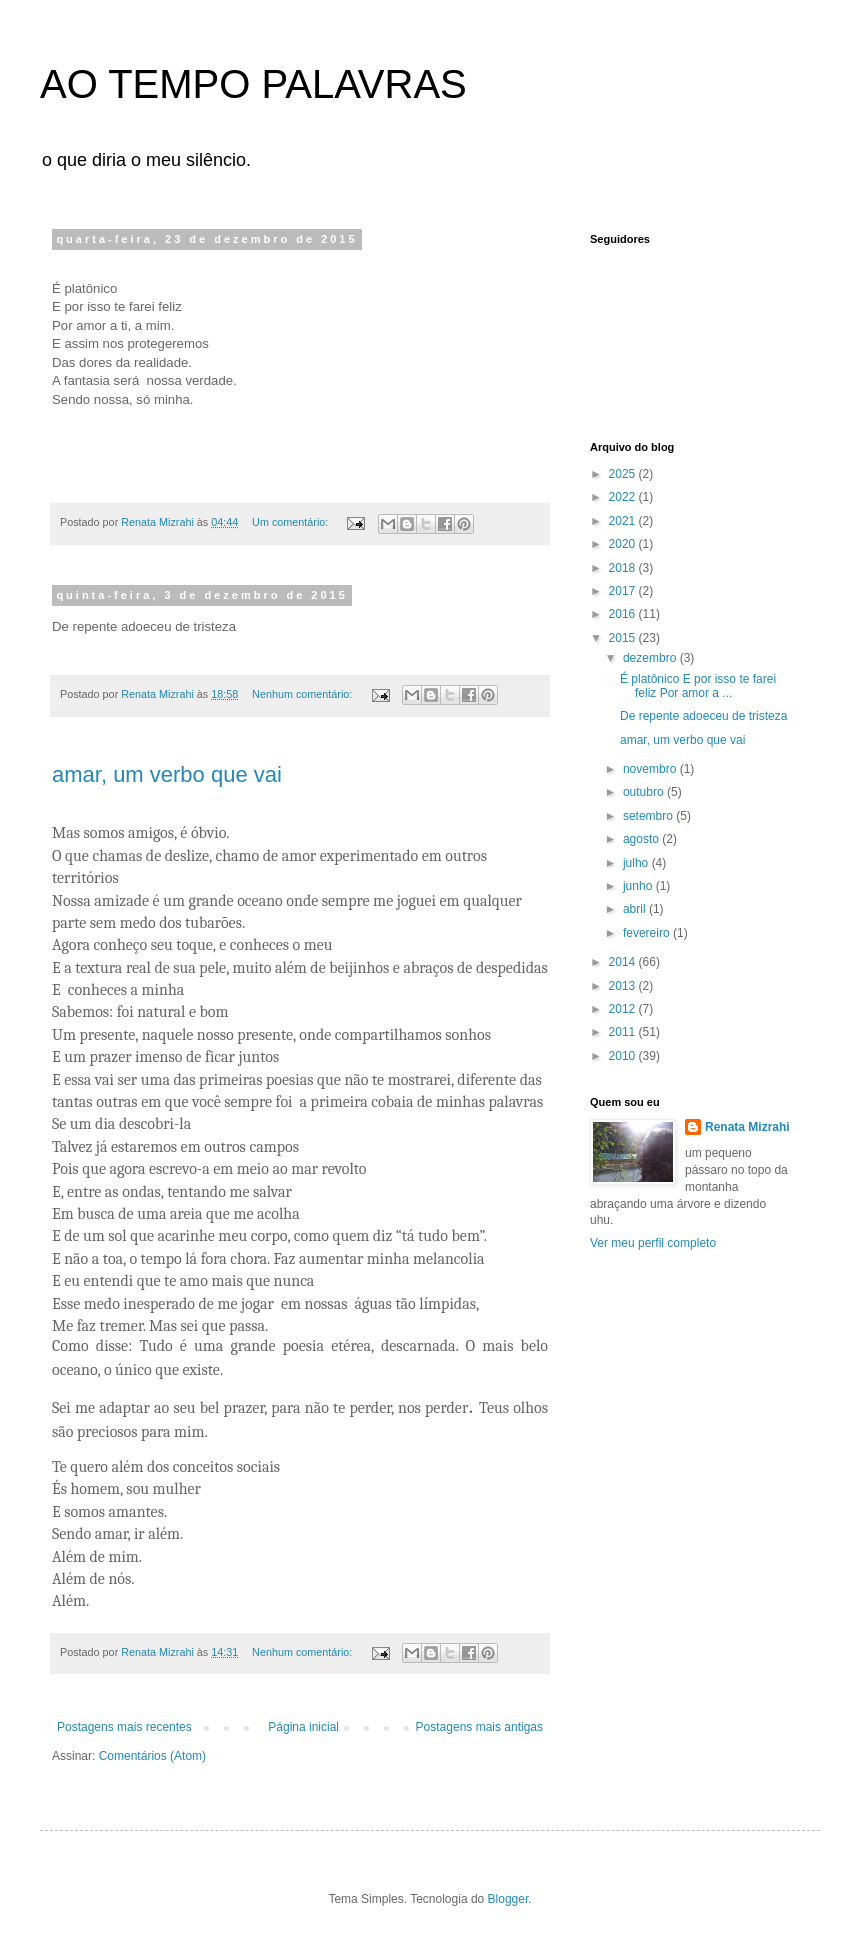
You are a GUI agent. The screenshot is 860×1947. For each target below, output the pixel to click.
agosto (642, 839)
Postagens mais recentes (124, 1727)
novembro (651, 769)
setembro (649, 816)
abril (636, 909)
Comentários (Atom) (152, 1756)
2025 (624, 474)
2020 (624, 544)
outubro (645, 792)
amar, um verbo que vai (167, 774)
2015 (624, 638)
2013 (624, 986)
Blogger (508, 1899)
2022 (624, 497)
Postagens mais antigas (479, 1727)
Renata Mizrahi (747, 1127)
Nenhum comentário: (303, 694)
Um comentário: (291, 522)
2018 (624, 568)
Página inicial (303, 1727)
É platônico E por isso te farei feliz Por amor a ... (698, 686)
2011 (624, 1032)
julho (637, 863)
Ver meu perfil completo (653, 1243)
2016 (624, 614)
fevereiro (648, 933)
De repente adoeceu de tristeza (703, 716)
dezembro (651, 658)
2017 (624, 591)
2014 (624, 962)
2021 (624, 521)
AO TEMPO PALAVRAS (253, 84)
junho (639, 886)
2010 (624, 1056)
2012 (624, 1009)
